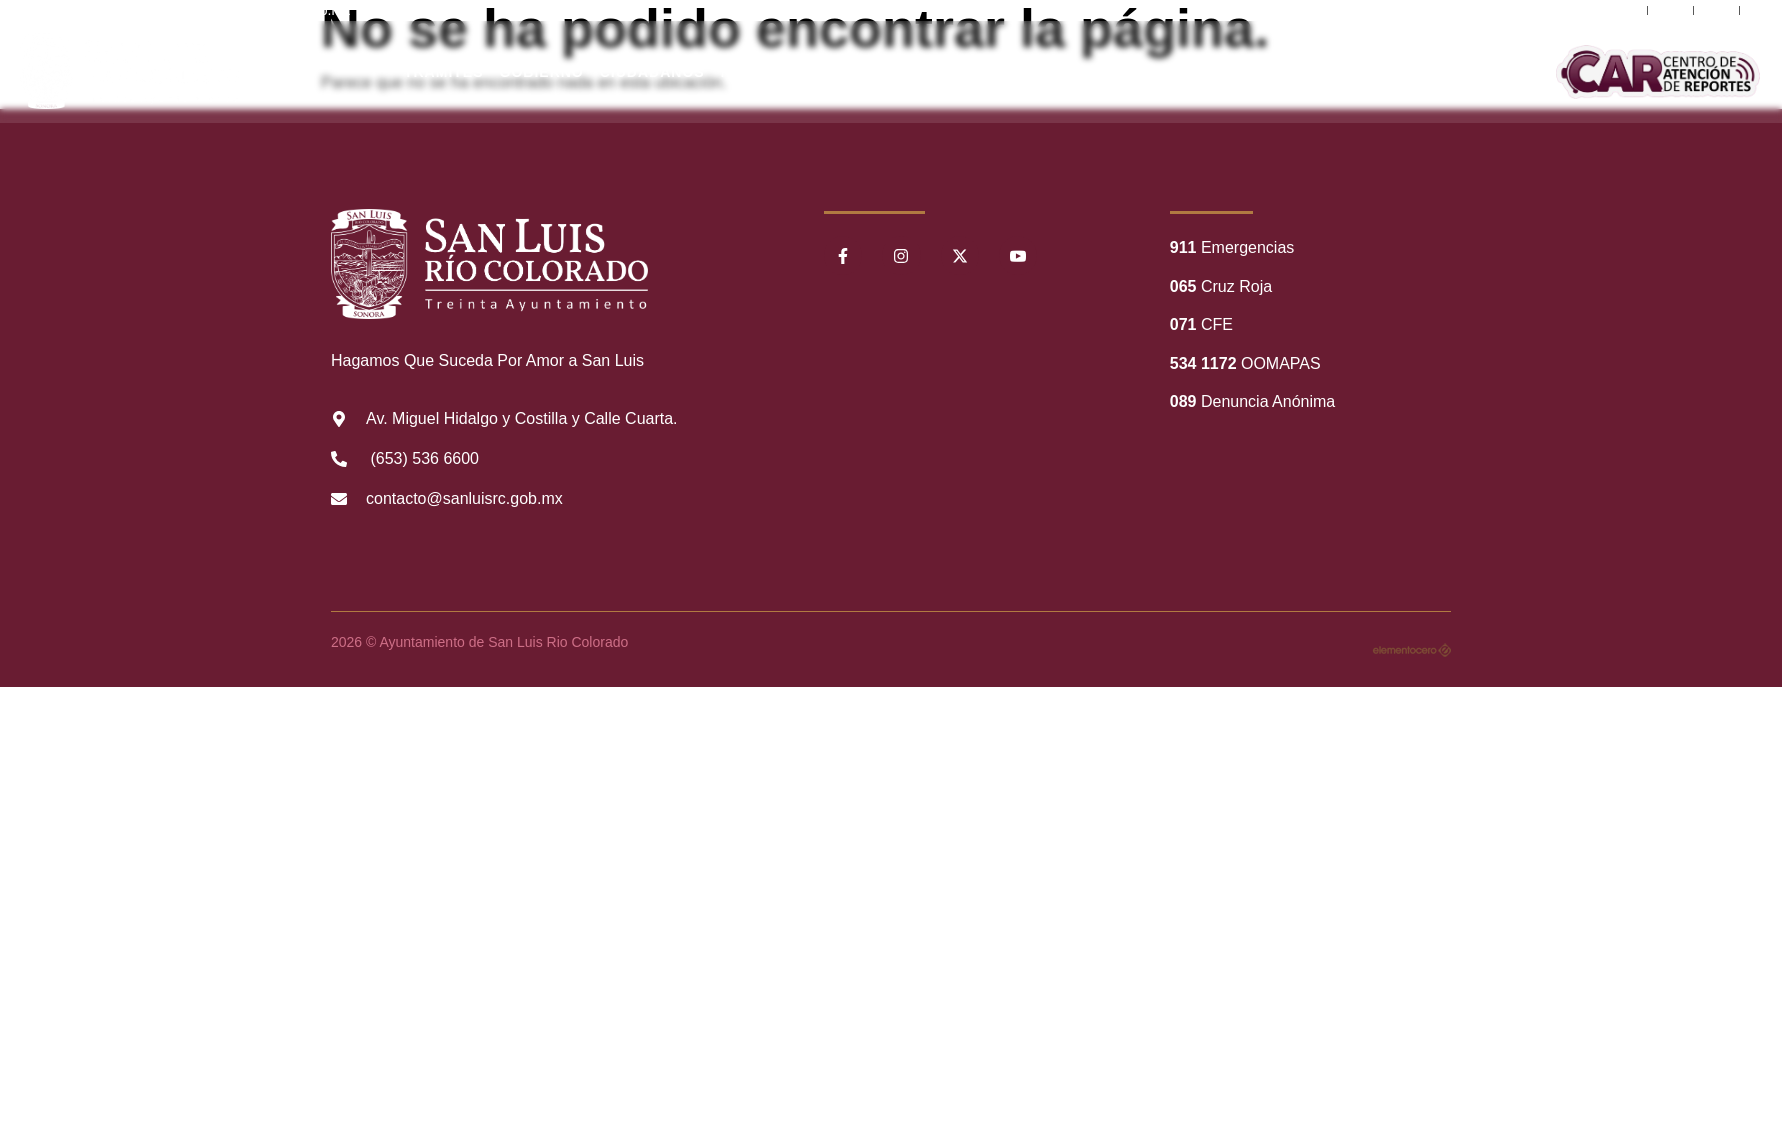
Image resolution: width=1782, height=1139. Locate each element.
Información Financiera (1155, 72)
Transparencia (966, 72)
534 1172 (1203, 363)
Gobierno (542, 72)
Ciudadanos (652, 72)
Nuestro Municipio (802, 72)
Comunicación (1340, 72)
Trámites (444, 72)
